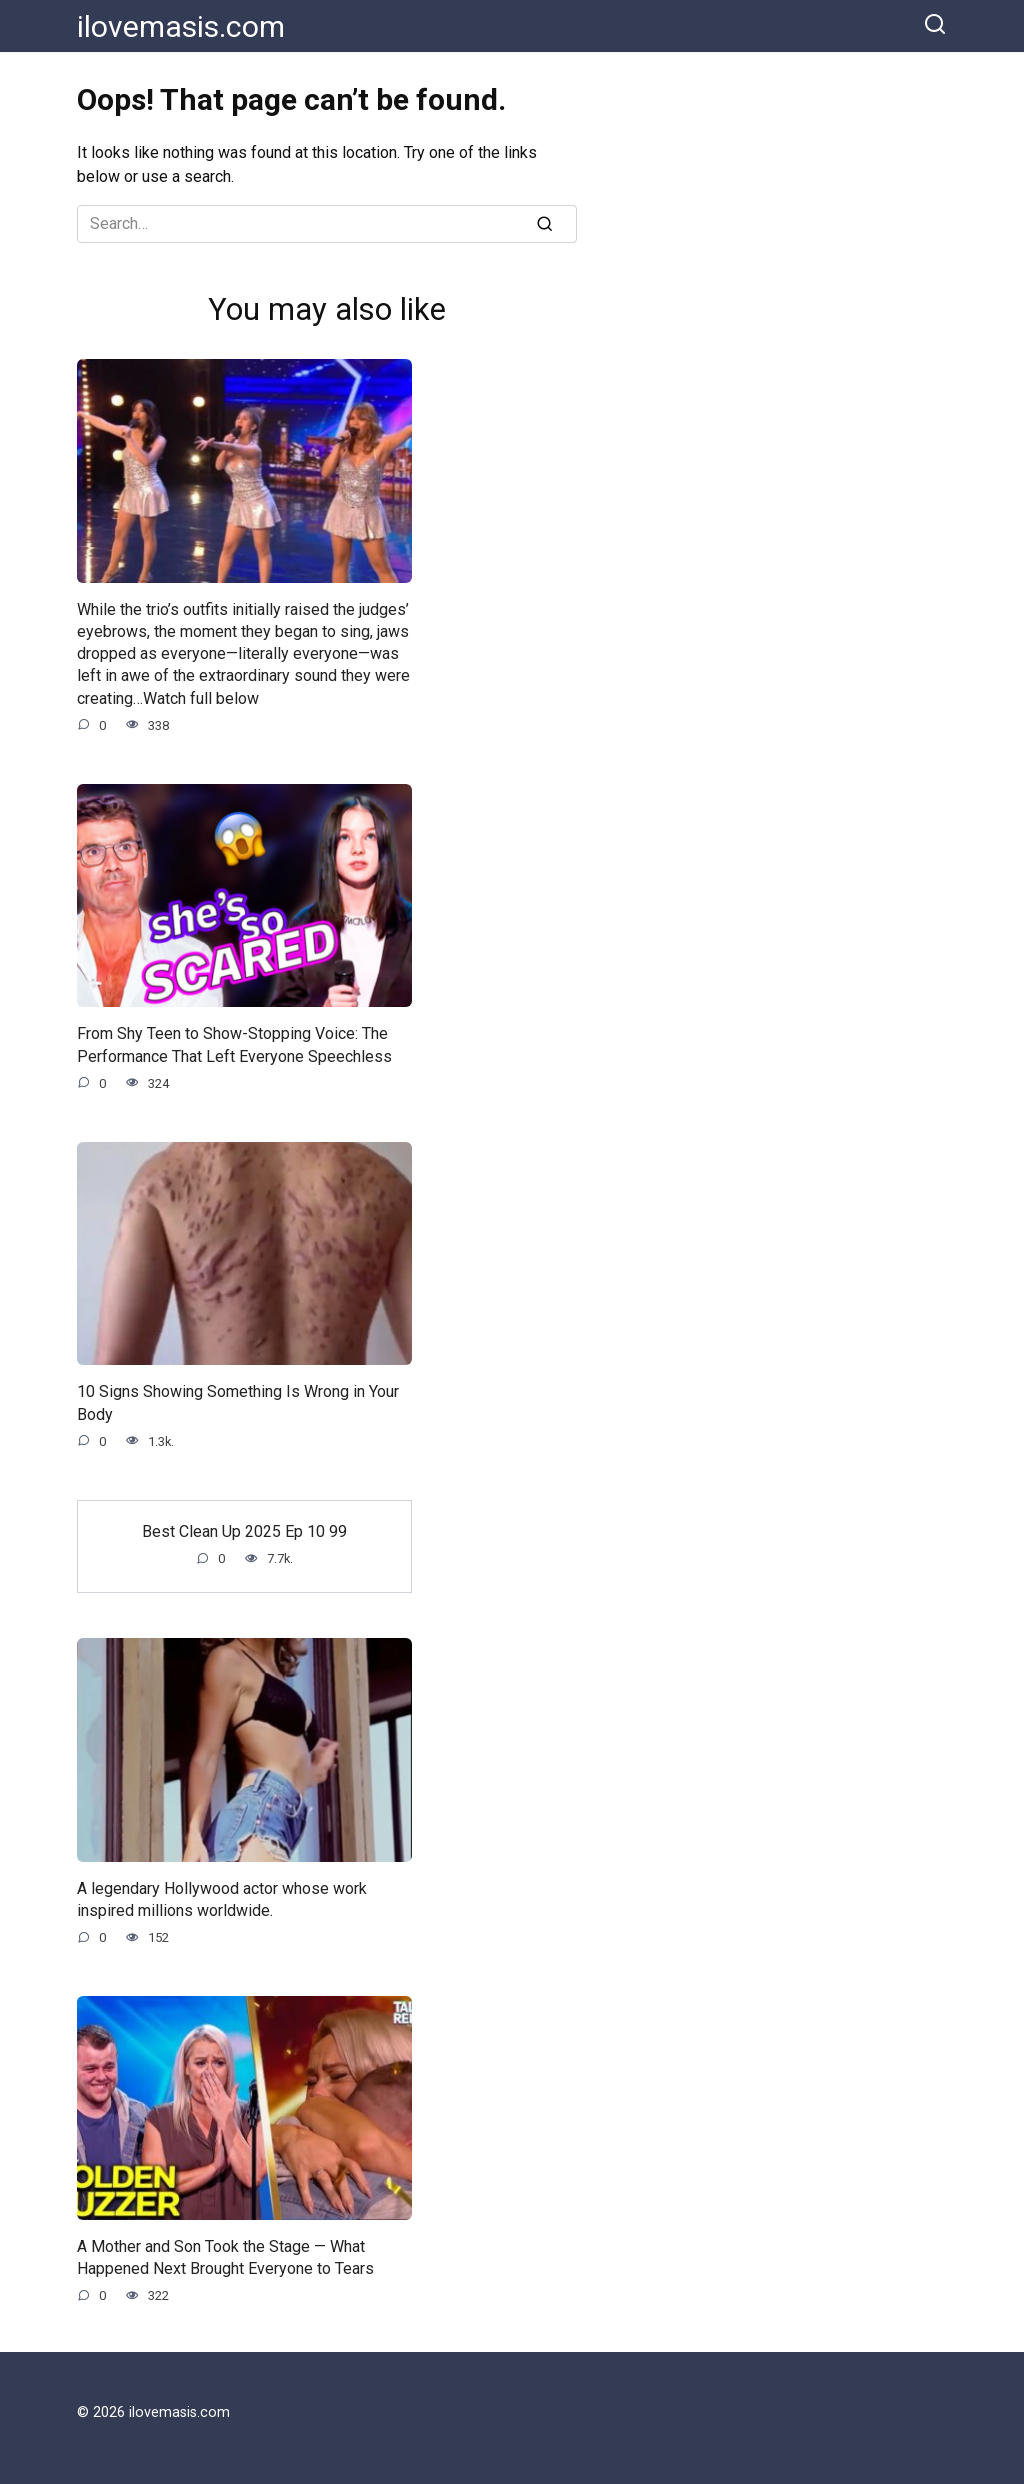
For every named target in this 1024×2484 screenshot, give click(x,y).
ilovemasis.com (181, 26)
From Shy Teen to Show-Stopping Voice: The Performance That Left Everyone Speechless (234, 1045)
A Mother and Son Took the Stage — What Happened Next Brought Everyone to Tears (225, 2260)
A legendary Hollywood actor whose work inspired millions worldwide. (222, 1901)
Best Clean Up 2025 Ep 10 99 (244, 1533)
